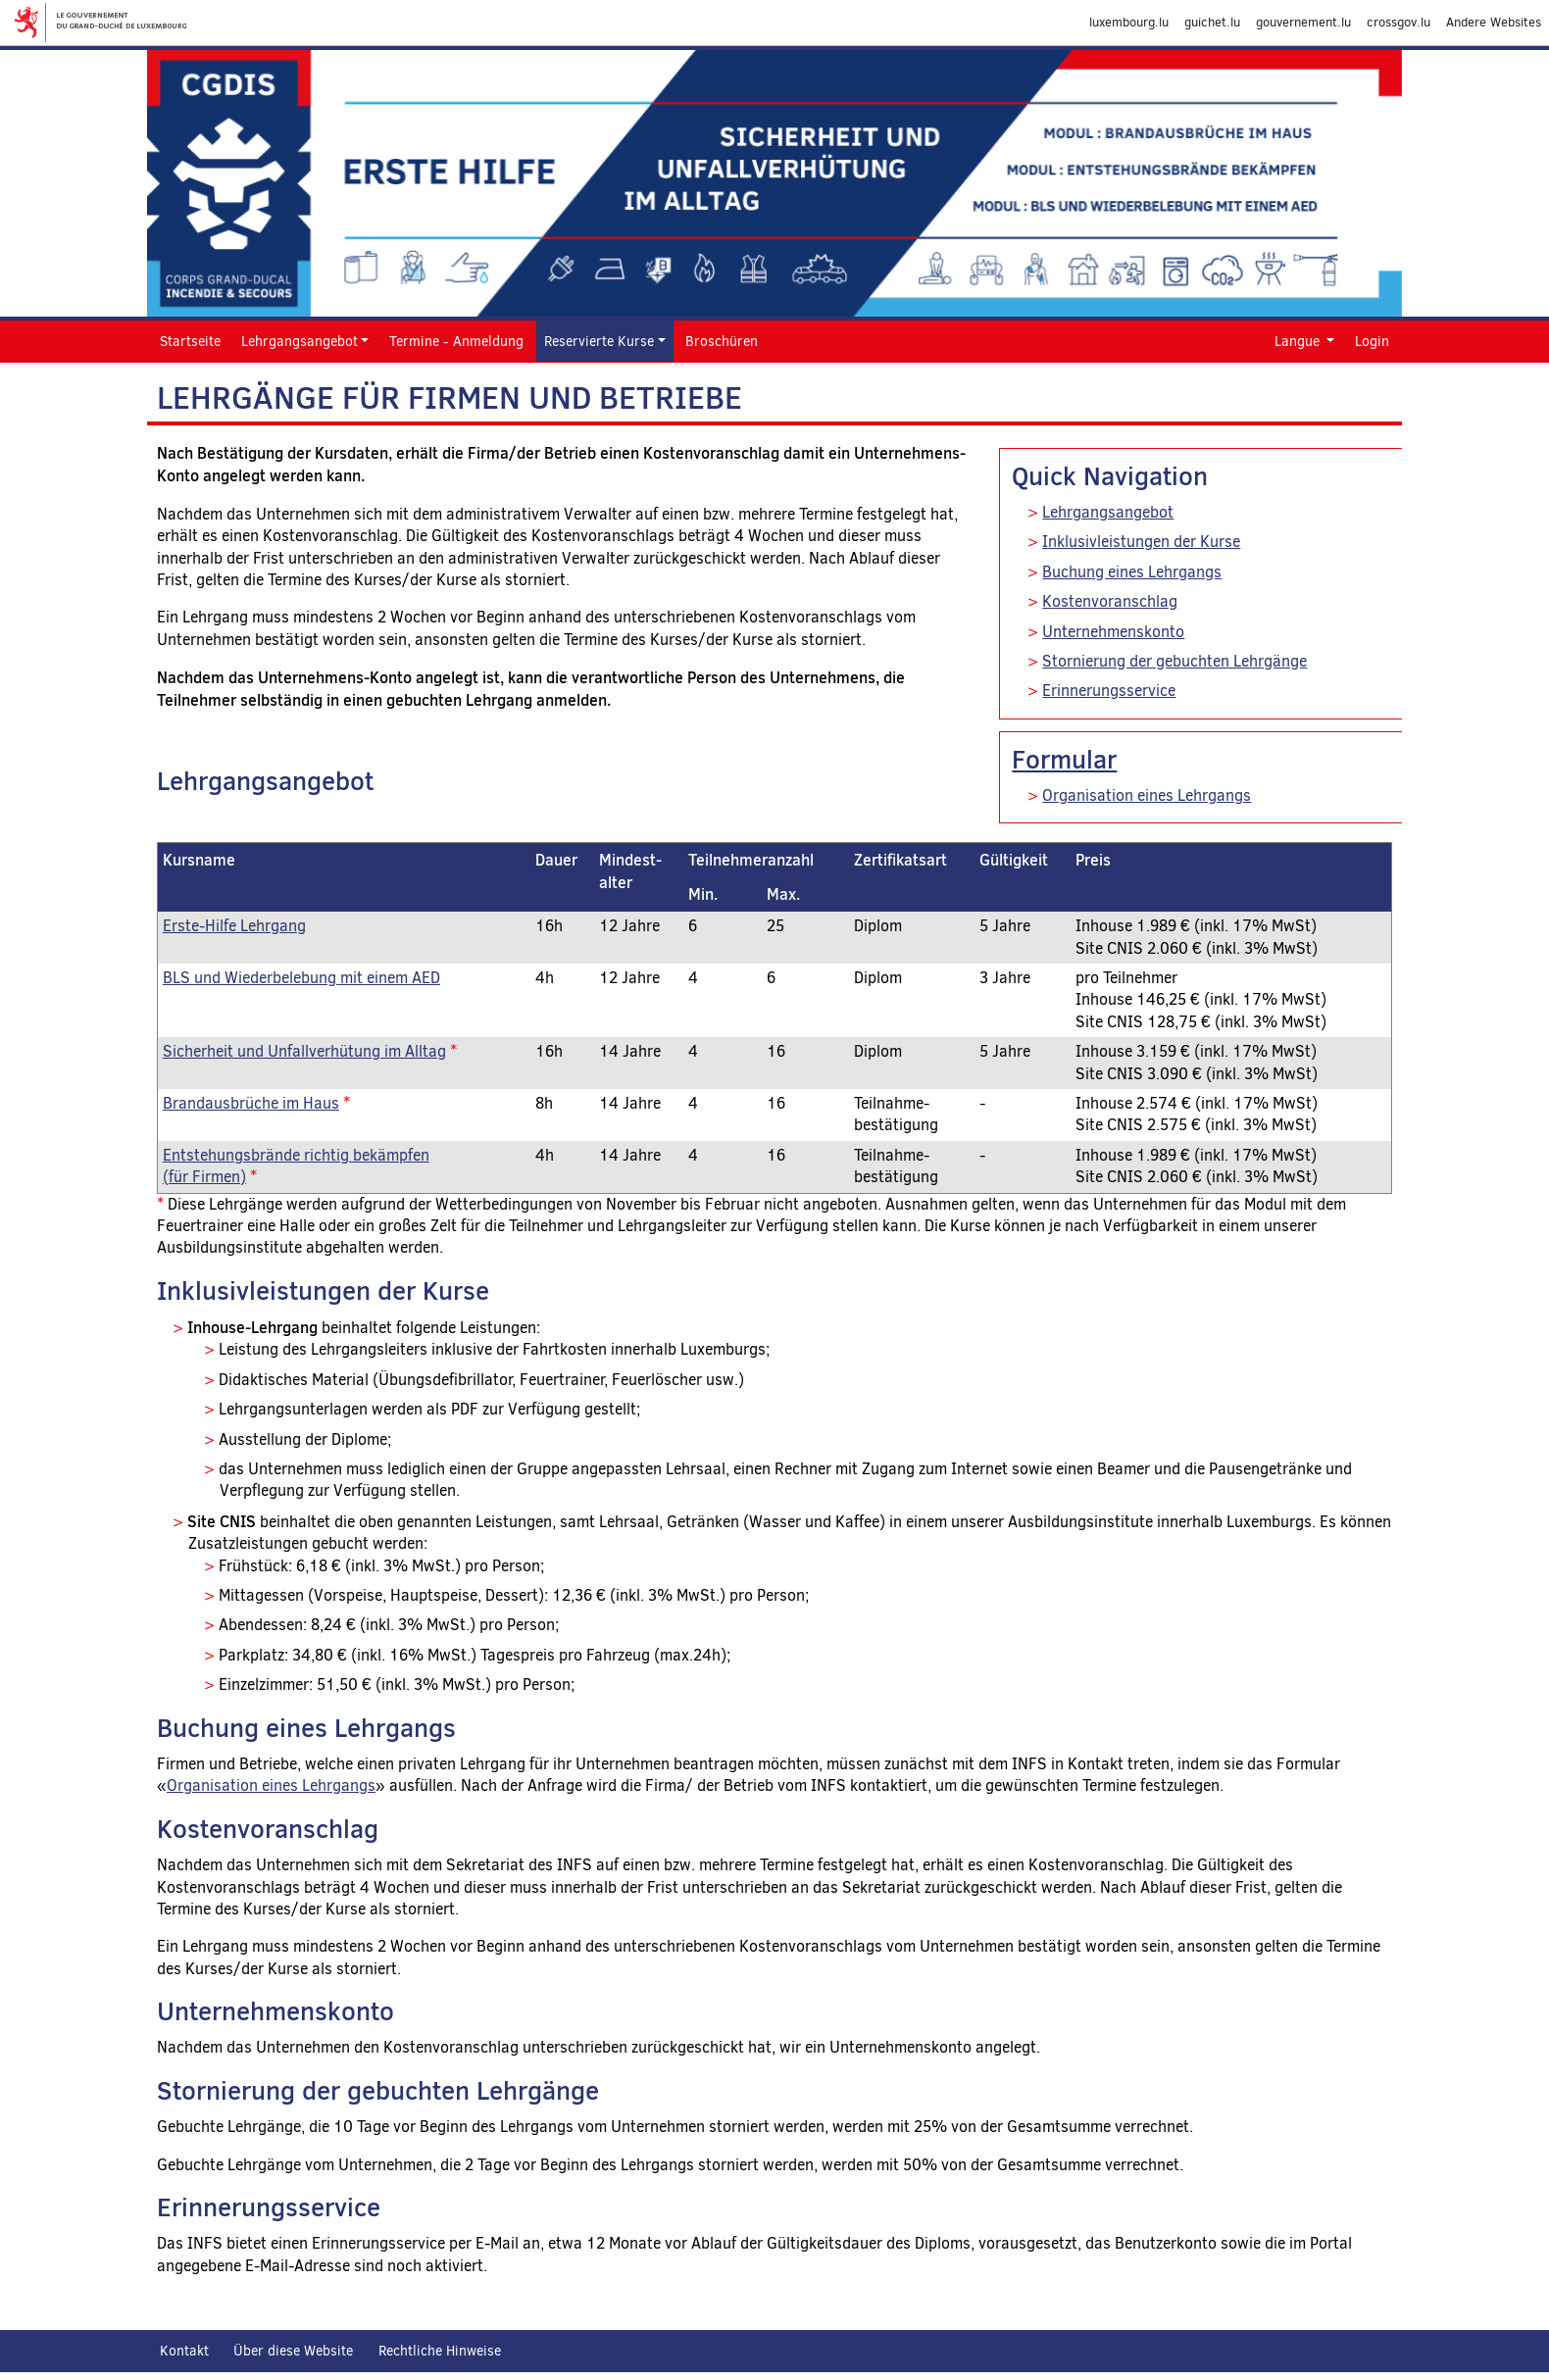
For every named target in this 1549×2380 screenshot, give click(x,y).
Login (1372, 341)
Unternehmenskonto (1113, 631)
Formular (1064, 759)
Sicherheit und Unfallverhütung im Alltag (304, 1051)
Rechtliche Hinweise (439, 2350)
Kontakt (184, 2350)
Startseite (190, 341)
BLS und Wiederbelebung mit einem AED (301, 977)
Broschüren (721, 341)
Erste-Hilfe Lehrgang (234, 926)
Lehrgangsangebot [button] (299, 341)
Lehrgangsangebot (1108, 512)
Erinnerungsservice (1108, 690)
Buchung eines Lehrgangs (1132, 572)
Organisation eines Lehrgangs (1146, 795)
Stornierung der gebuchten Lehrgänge (1174, 661)
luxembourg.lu (1129, 22)
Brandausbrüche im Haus (251, 1103)
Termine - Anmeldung (456, 341)
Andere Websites (1493, 22)
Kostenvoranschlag (1109, 601)
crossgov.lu (1398, 22)
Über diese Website (293, 2350)
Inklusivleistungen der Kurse (1141, 541)
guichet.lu (1212, 22)
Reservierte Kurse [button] (599, 341)
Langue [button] (1299, 341)
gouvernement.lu (1303, 22)
